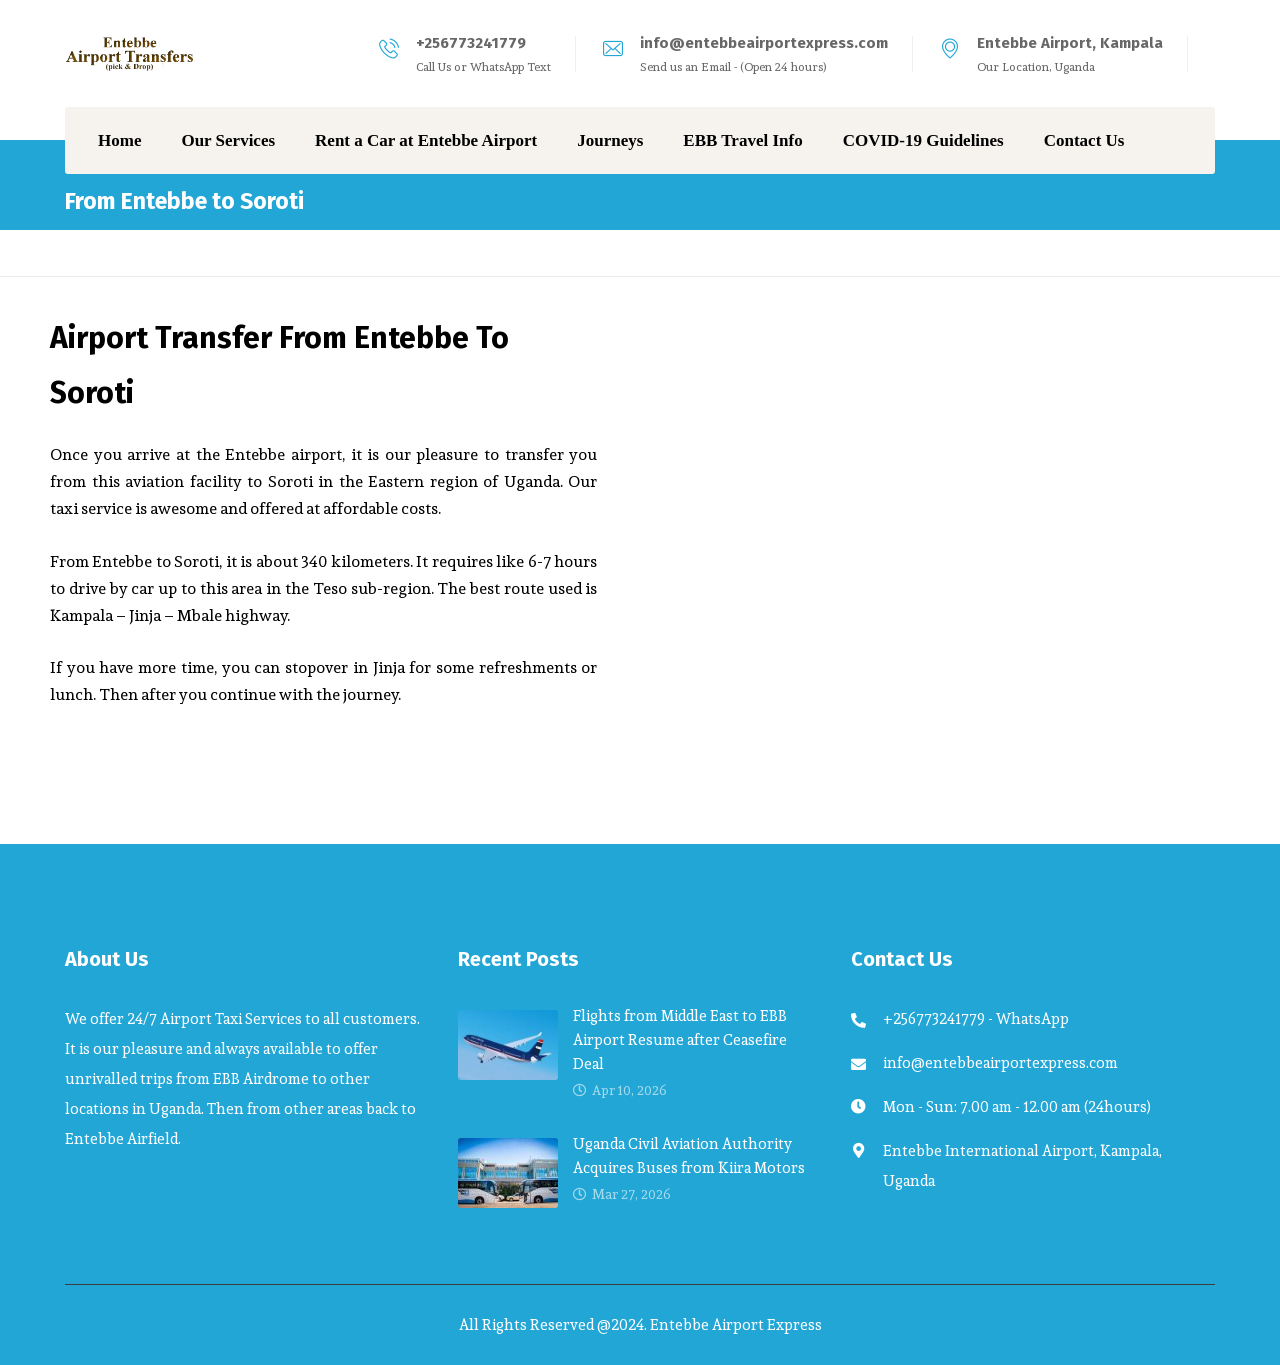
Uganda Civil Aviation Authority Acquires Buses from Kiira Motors (689, 1155)
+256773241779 (471, 43)
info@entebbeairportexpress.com (764, 43)
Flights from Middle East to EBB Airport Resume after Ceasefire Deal (680, 1039)
